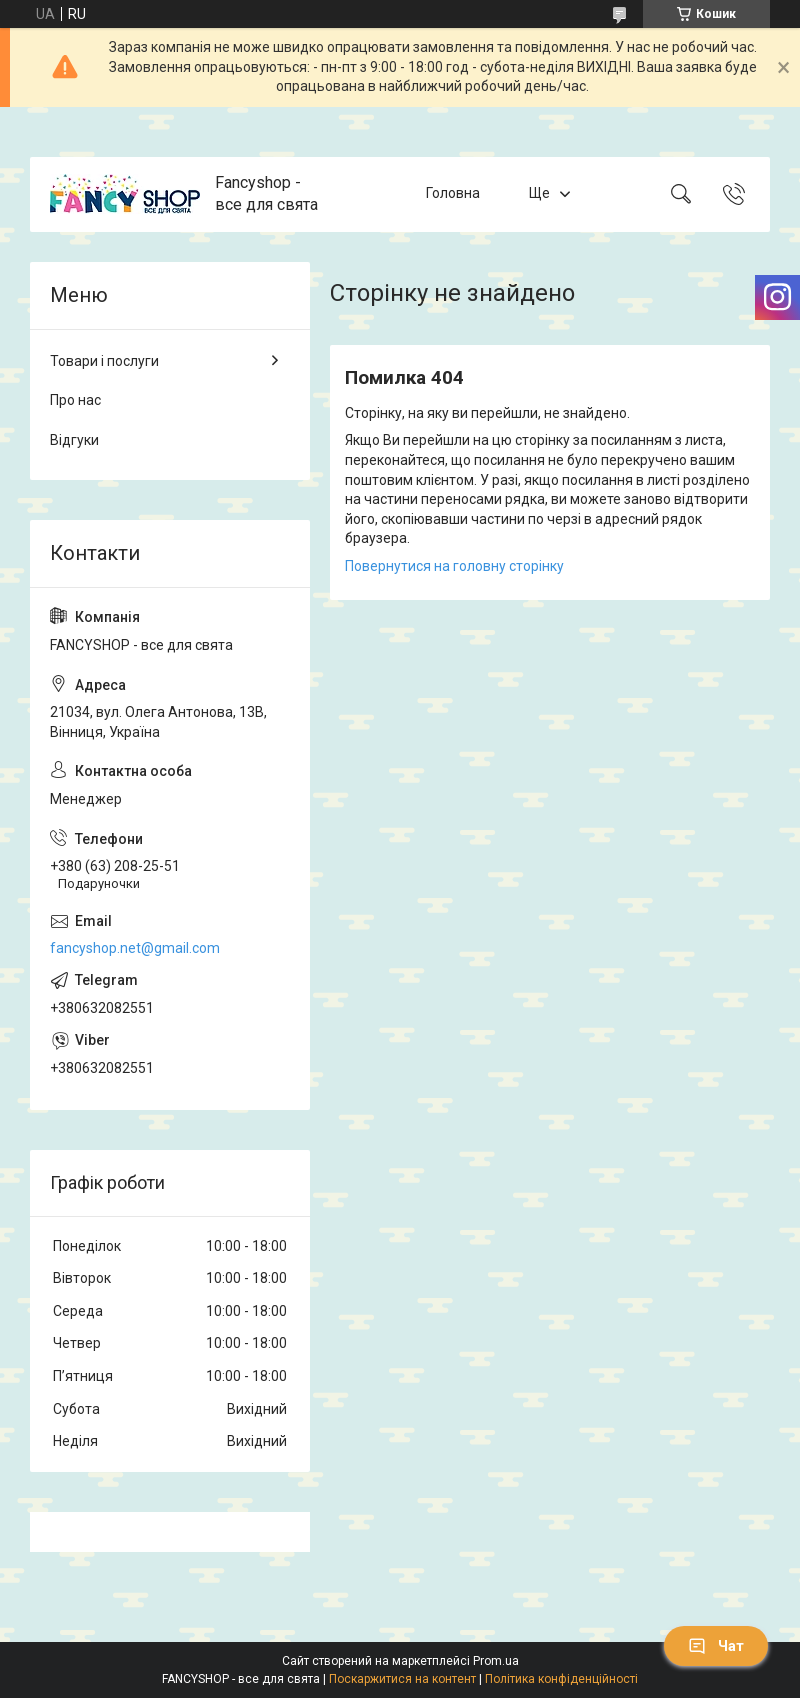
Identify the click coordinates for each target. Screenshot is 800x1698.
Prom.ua (496, 1661)
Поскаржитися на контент (402, 1679)
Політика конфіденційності (561, 1679)
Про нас (75, 400)
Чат (716, 1646)
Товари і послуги (104, 361)
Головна (453, 193)
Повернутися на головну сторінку (454, 566)
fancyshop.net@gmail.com (135, 948)
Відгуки (74, 440)
